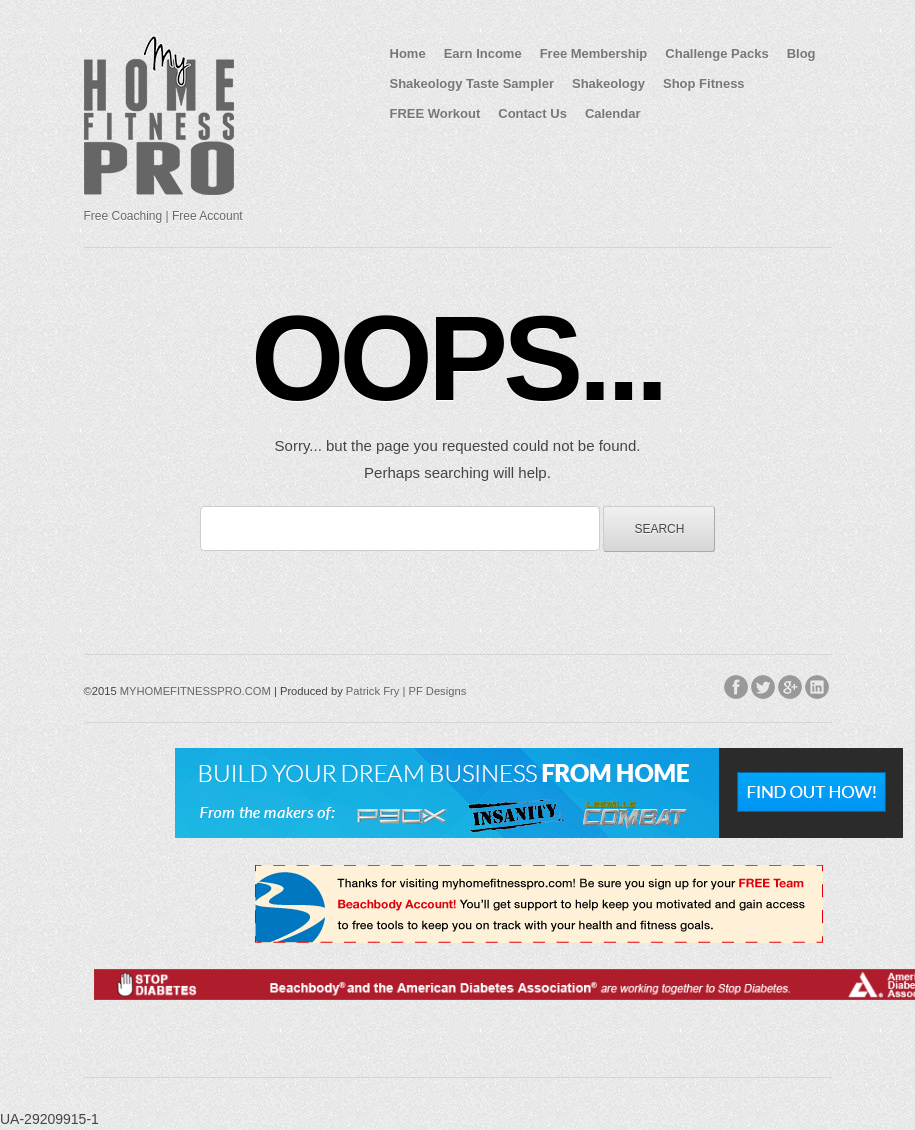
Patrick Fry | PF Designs (406, 691)
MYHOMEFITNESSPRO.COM (195, 691)
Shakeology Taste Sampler (472, 83)
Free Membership (594, 53)
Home (408, 53)
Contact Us (532, 113)
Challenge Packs (716, 53)
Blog (801, 53)
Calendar (613, 113)
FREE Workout (435, 113)
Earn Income (483, 53)
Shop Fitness (704, 83)
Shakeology (608, 83)
